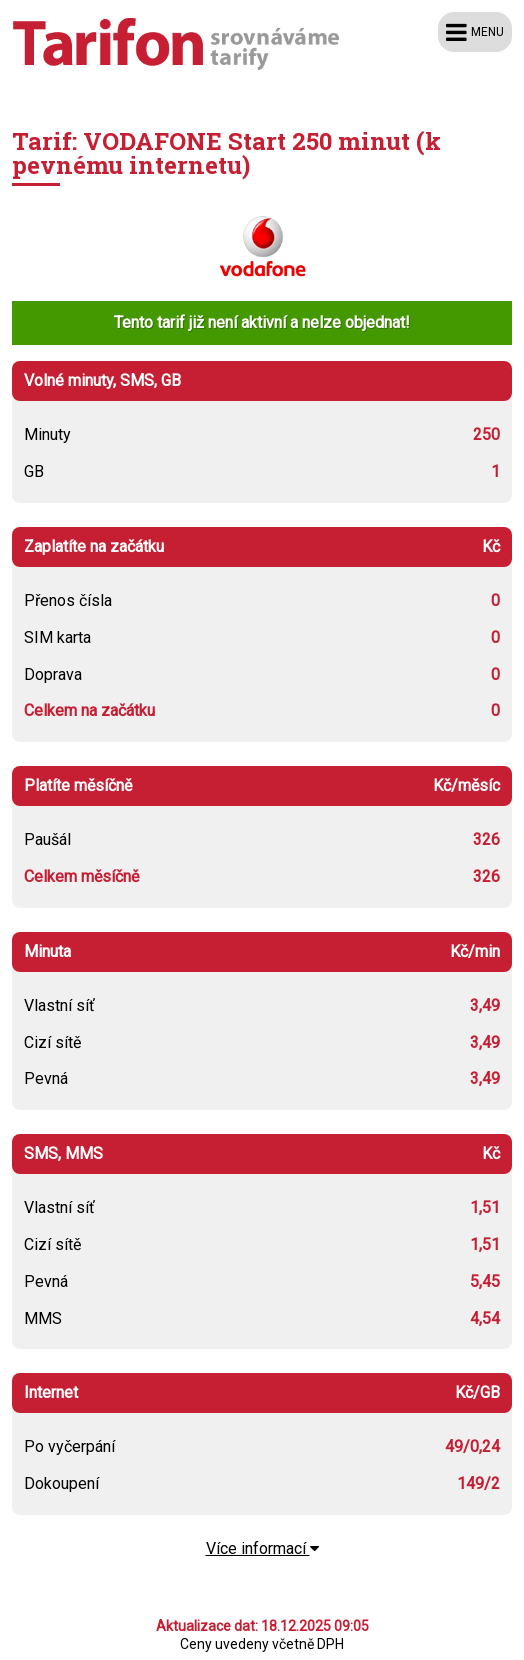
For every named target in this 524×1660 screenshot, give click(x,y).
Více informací (262, 1548)
